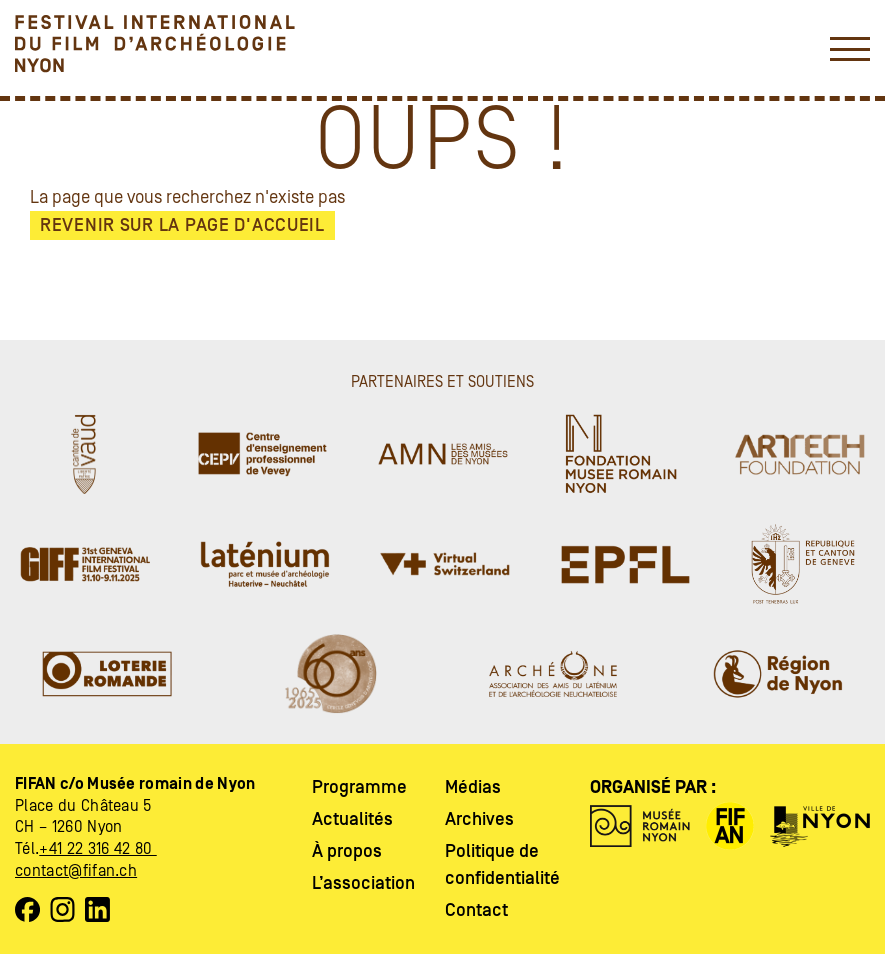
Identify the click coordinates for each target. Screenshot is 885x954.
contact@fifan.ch (76, 871)
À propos (347, 851)
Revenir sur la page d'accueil (182, 225)
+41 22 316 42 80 (97, 849)
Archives (479, 819)
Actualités (352, 819)
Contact (476, 910)
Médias (473, 787)
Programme (359, 787)
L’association (363, 883)
